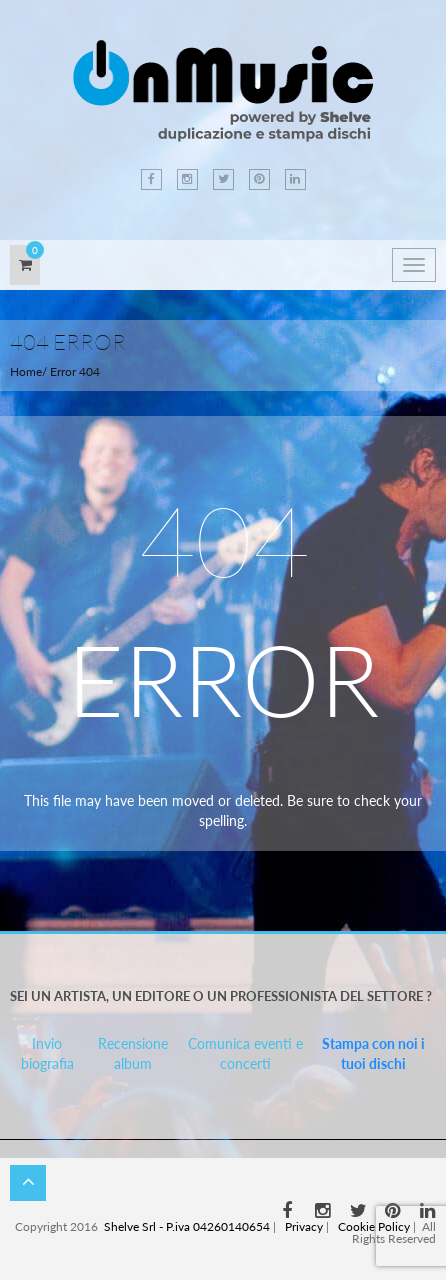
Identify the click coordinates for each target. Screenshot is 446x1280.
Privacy (304, 1226)
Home (26, 371)
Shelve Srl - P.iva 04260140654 (187, 1226)
